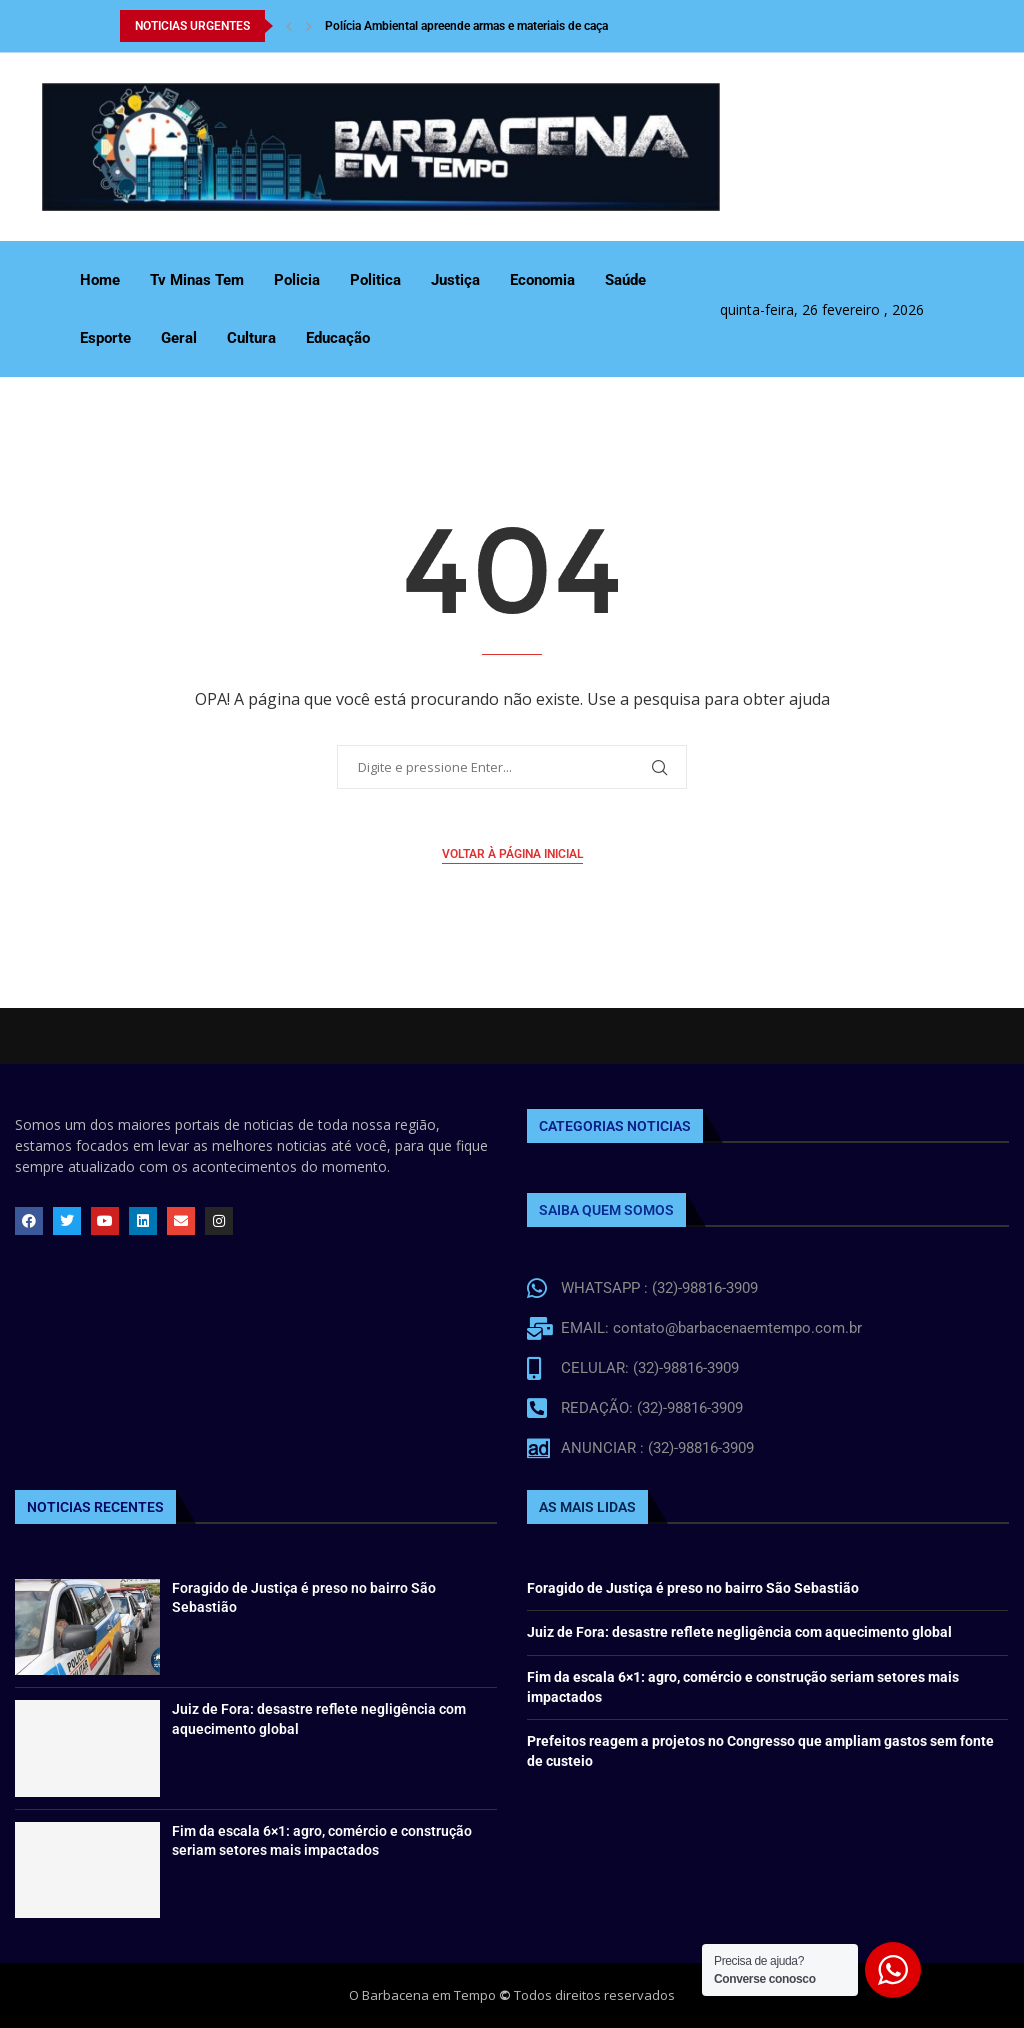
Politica (375, 280)
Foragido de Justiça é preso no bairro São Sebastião (693, 1588)
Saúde (625, 280)
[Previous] (289, 26)
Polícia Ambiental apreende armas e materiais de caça (466, 26)
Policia (297, 280)
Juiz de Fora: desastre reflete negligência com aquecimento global (739, 1632)
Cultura (251, 338)
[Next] (309, 26)
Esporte (105, 338)
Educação (338, 338)
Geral (179, 338)
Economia (542, 280)
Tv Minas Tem (197, 280)
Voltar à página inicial (512, 854)
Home (100, 280)
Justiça (455, 280)
